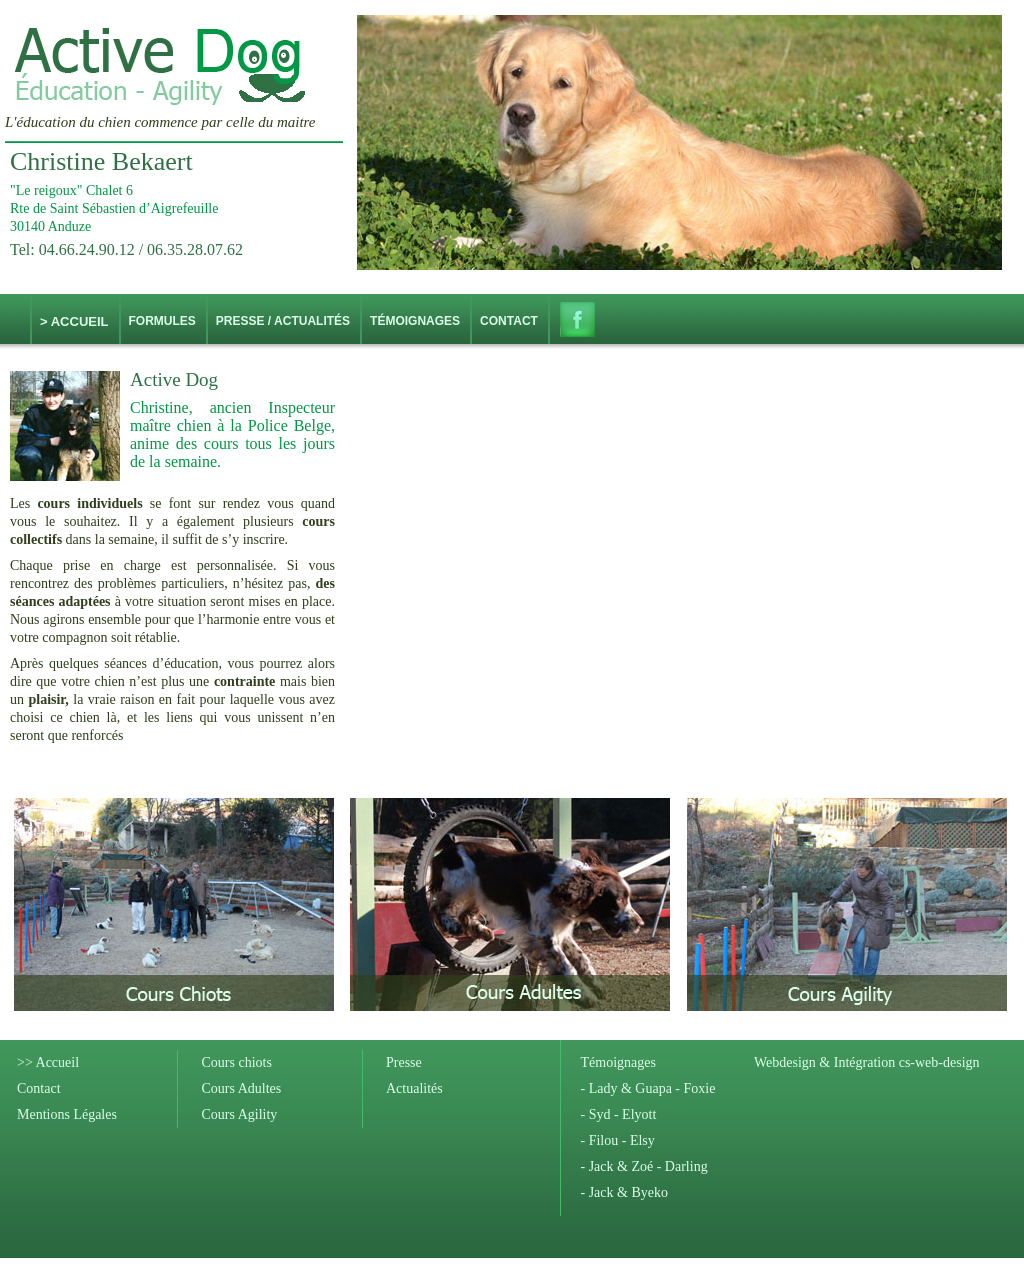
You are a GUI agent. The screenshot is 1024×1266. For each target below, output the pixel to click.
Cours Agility (240, 1114)
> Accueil (74, 321)
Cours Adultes (242, 1088)
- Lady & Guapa (626, 1088)
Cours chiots (237, 1062)
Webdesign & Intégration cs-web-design (867, 1062)
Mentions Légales (67, 1114)
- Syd (596, 1114)
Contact (39, 1088)
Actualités (414, 1088)
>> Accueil (48, 1062)
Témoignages (618, 1062)
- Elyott (633, 1114)
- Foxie (694, 1088)
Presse (404, 1062)
